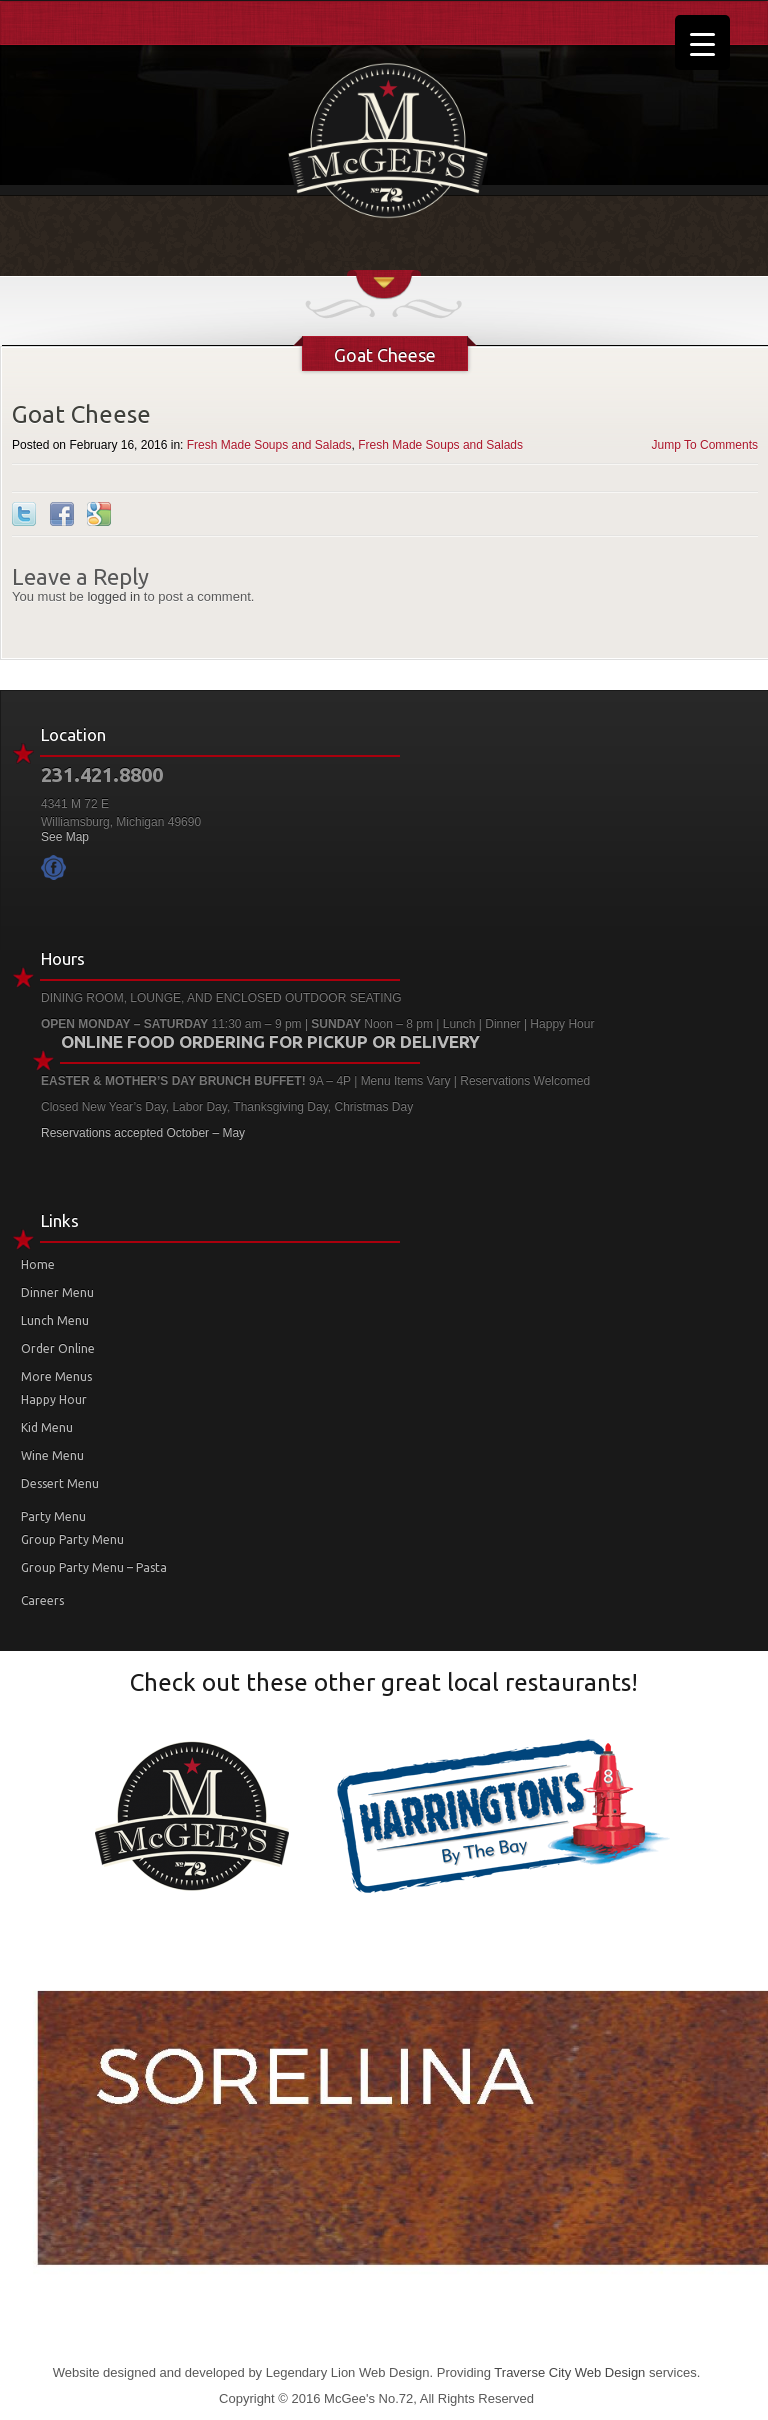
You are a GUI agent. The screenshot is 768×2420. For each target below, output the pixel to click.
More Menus (56, 1376)
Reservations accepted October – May (143, 1133)
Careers (42, 1600)
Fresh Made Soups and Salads (269, 445)
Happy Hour (54, 1399)
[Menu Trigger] (702, 42)
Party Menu (53, 1516)
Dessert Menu (60, 1483)
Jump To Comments (705, 445)
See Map (65, 837)
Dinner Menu (57, 1292)
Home (38, 1264)
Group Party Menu (72, 1539)
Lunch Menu (55, 1320)
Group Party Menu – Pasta (94, 1567)
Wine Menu (52, 1455)
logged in (113, 596)
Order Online (58, 1348)
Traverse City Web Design (569, 2372)
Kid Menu (47, 1427)
